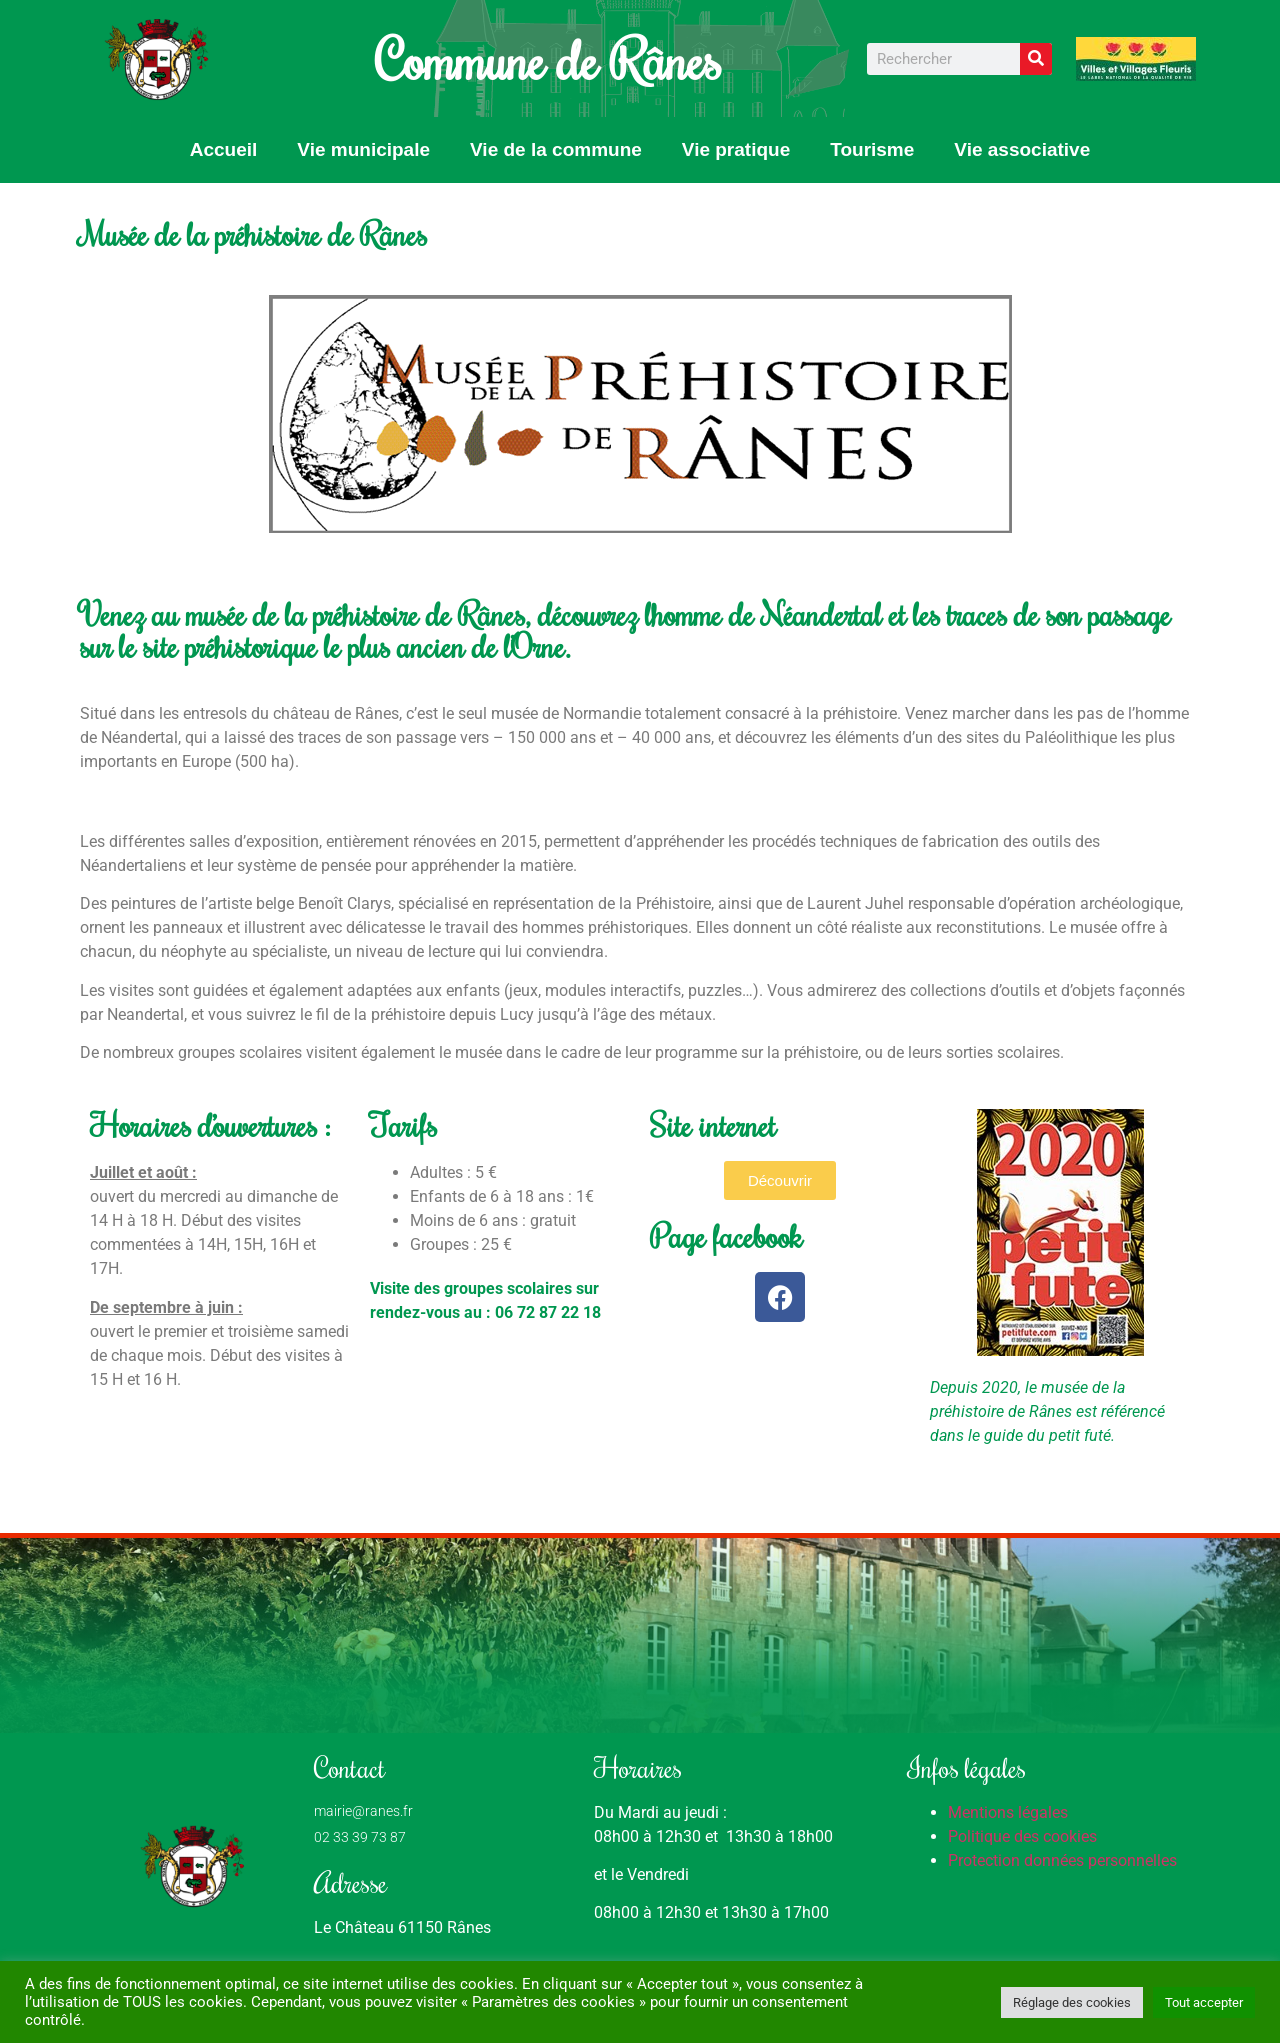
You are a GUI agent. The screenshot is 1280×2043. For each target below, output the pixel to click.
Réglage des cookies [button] (1072, 2002)
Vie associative (1022, 149)
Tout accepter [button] (1204, 2002)
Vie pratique (736, 149)
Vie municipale (363, 149)
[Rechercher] (1036, 59)
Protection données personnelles (1062, 1860)
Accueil (224, 149)
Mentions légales (1008, 1812)
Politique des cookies (1022, 1836)
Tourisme (872, 149)
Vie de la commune (556, 149)
